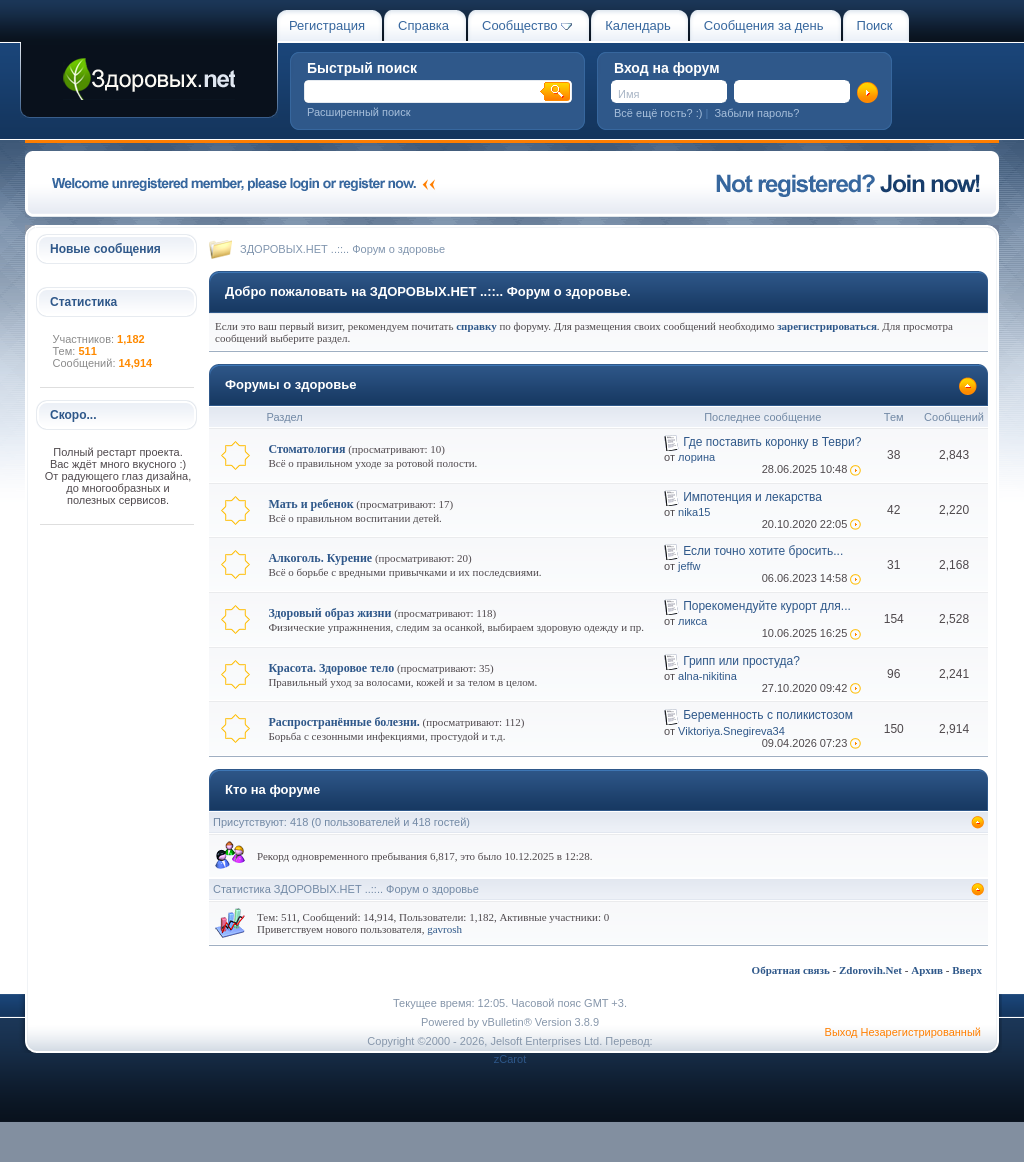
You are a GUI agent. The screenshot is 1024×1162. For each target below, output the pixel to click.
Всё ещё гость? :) (658, 113)
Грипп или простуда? (741, 661)
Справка (423, 25)
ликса (692, 621)
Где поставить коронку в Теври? (772, 442)
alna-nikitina (707, 676)
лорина (696, 457)
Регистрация (327, 25)
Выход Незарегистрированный (903, 1032)
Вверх (967, 970)
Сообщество (527, 25)
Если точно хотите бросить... (763, 551)
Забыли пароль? (756, 113)
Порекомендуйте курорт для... (767, 606)
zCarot (510, 1059)
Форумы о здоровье (291, 384)
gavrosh (444, 929)
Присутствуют (248, 822)
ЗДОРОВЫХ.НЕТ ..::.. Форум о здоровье (342, 249)
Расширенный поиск (359, 112)
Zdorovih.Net (870, 970)
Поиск (875, 25)
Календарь (638, 25)
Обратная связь (791, 970)
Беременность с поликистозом (768, 715)
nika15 (694, 512)
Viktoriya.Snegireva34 (731, 731)
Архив (927, 970)
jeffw (689, 566)
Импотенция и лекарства (752, 497)
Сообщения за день (764, 25)
